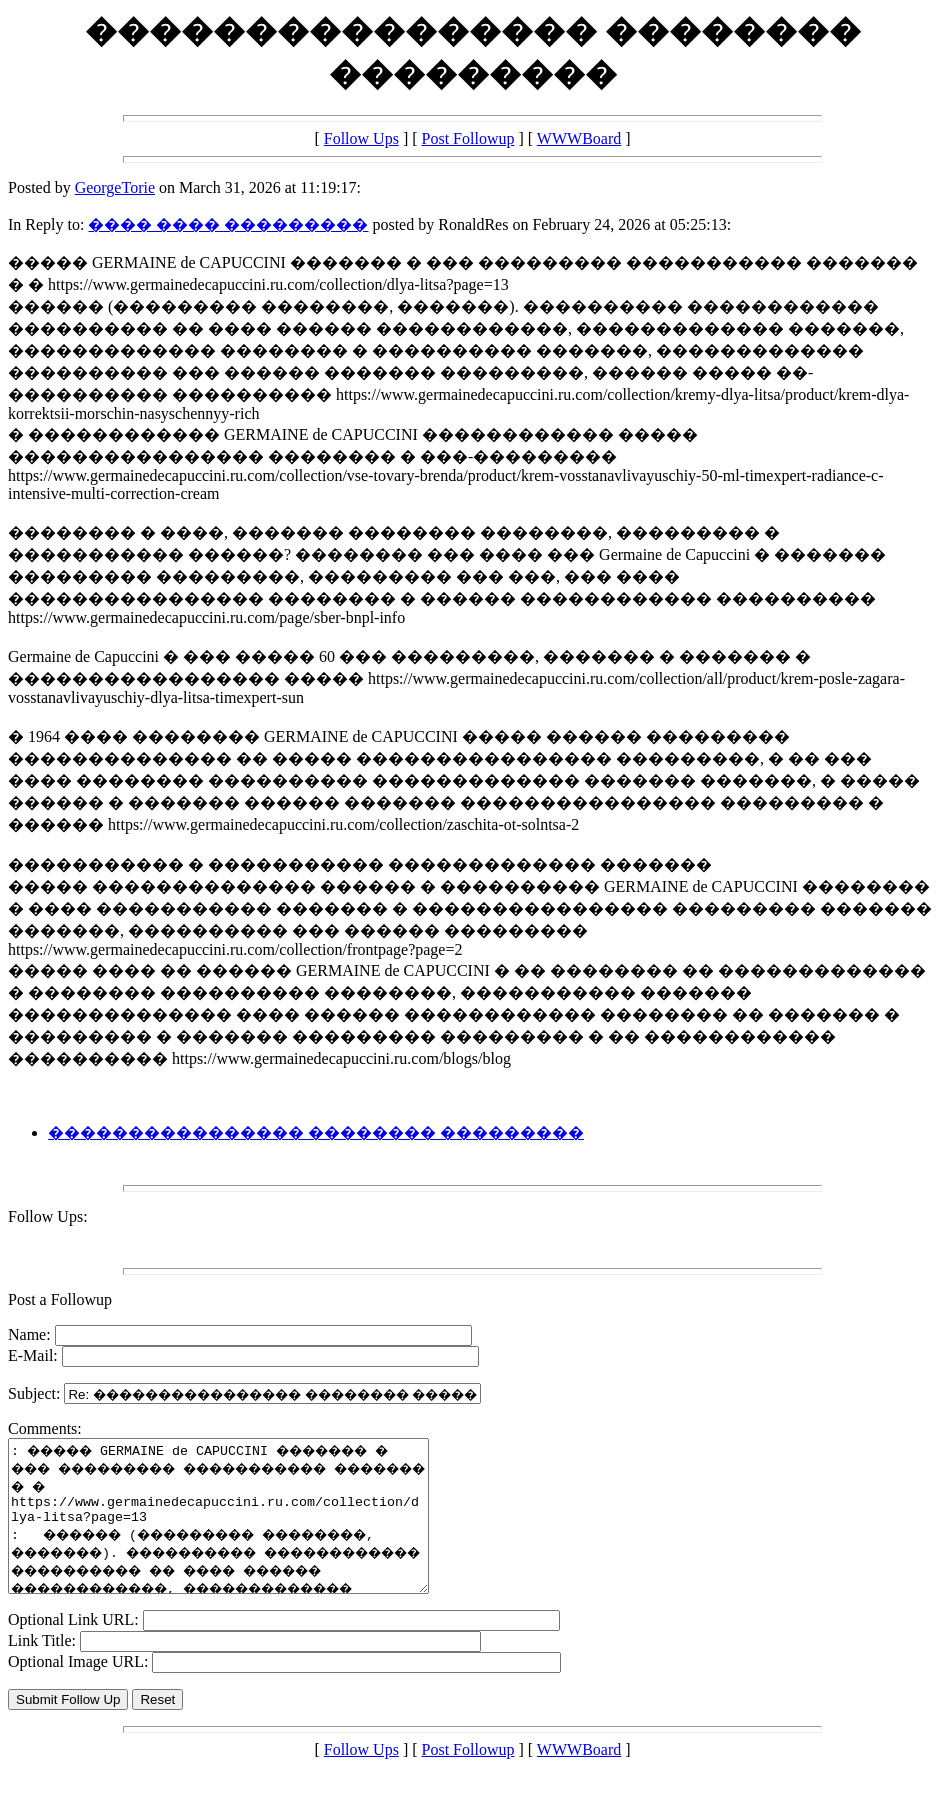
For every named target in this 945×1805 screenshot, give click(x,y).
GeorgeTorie (115, 187)
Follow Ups (361, 138)
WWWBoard (579, 138)
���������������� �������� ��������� (316, 1132)
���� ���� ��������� (228, 224)
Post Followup (468, 138)
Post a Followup (60, 1299)
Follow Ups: (48, 1216)
